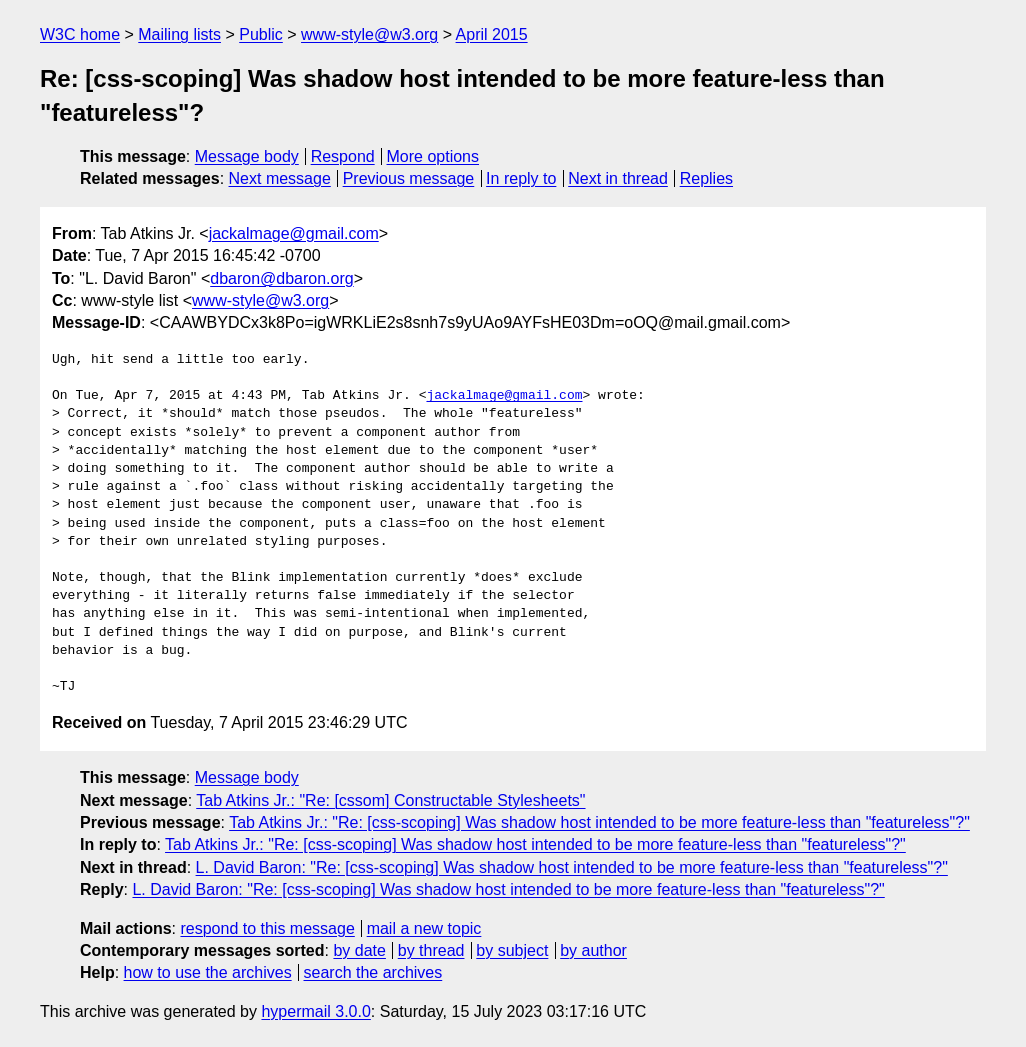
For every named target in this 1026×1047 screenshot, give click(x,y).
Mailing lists (179, 34)
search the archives (373, 972)
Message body (247, 156)
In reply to (521, 178)
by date (359, 950)
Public (261, 34)
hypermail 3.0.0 (315, 1011)
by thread (431, 950)
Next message (280, 178)
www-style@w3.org (369, 34)
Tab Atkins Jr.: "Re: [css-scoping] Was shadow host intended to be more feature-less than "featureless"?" (599, 822)
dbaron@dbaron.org (281, 278)
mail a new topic (424, 928)
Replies (706, 178)
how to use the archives (208, 972)
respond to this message (267, 928)
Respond (343, 156)
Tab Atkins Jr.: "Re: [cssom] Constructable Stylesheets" (390, 800)
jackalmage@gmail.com (294, 233)
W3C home (80, 34)
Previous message (409, 178)
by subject (512, 950)
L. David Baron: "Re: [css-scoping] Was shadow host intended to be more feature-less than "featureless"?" (572, 867)
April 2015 (492, 34)
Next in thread (618, 178)
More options (433, 156)
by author (593, 950)
